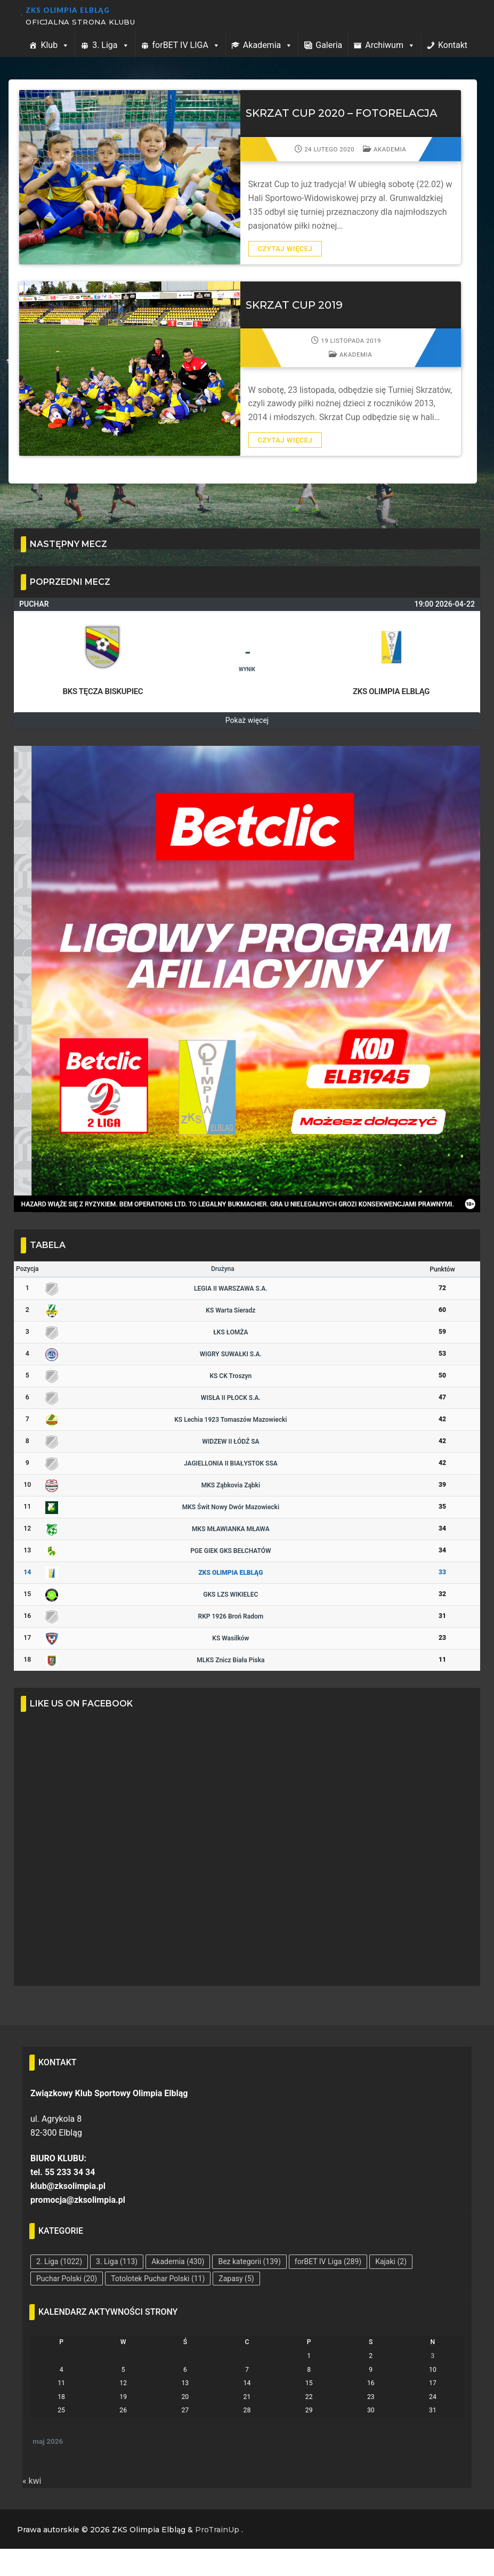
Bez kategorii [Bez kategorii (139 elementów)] (249, 2261)
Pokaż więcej (247, 720)
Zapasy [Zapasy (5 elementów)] (236, 2278)
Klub (55, 45)
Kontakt (452, 45)
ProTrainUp (217, 2529)
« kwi (32, 2481)
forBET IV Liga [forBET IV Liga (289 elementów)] (328, 2261)
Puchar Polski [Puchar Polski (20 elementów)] (66, 2278)
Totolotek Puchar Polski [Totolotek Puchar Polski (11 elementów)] (158, 2278)
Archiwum (390, 45)
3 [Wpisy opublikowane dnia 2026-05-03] (432, 2356)
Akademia (268, 45)
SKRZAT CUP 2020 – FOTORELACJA (342, 113)
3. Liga (110, 45)
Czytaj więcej (285, 249)
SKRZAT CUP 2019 (294, 305)
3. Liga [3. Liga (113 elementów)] (116, 2261)
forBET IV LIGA (186, 45)
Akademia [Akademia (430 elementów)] (177, 2261)
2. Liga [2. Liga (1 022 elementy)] (59, 2261)
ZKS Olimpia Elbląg (68, 10)
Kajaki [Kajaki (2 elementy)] (391, 2261)
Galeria (328, 45)
